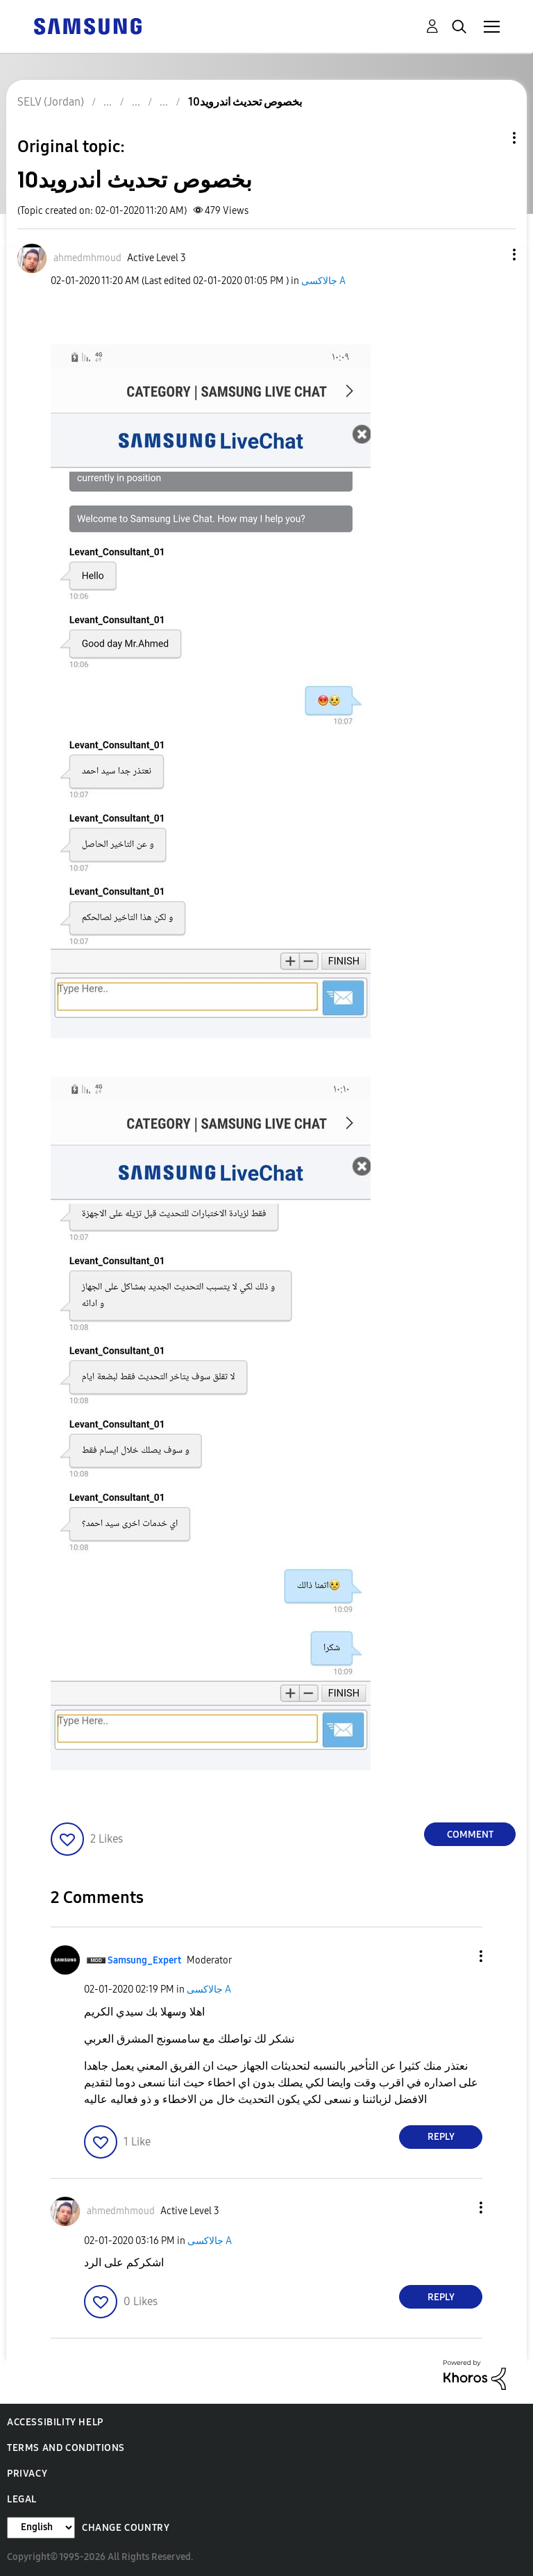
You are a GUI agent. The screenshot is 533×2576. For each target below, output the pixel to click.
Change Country (125, 2528)
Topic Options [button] (491, 138)
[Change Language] (41, 2527)
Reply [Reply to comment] (441, 2137)
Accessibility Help (55, 2422)
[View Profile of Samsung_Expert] (144, 1960)
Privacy (27, 2473)
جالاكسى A (323, 281)
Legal (22, 2499)
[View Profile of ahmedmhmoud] (87, 258)
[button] (491, 254)
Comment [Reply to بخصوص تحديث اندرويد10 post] (470, 1834)
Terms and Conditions (66, 2448)
